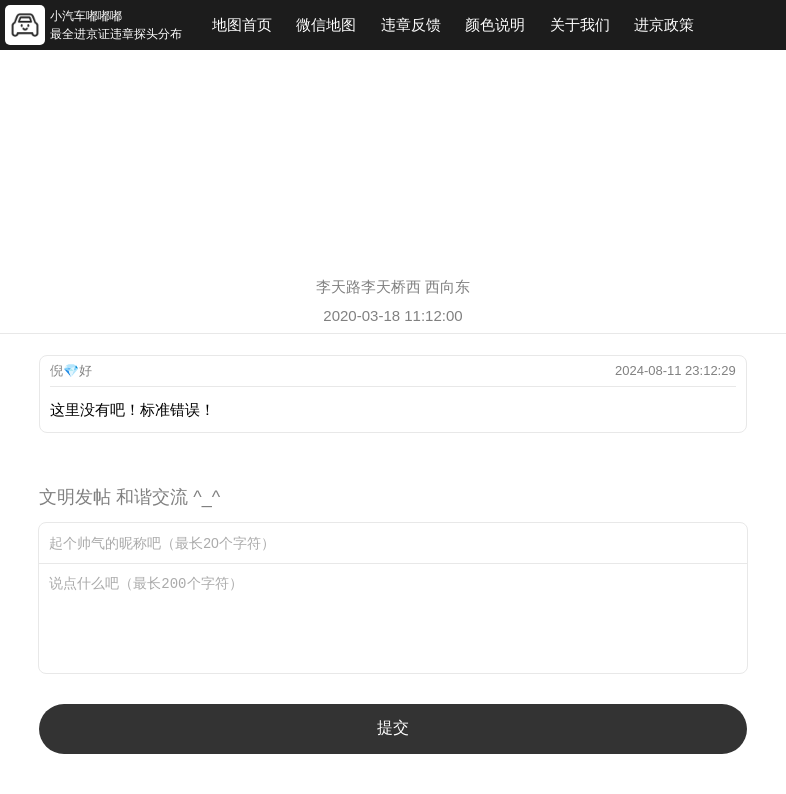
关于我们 (580, 24)
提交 (393, 727)
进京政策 (664, 24)
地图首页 (242, 24)
